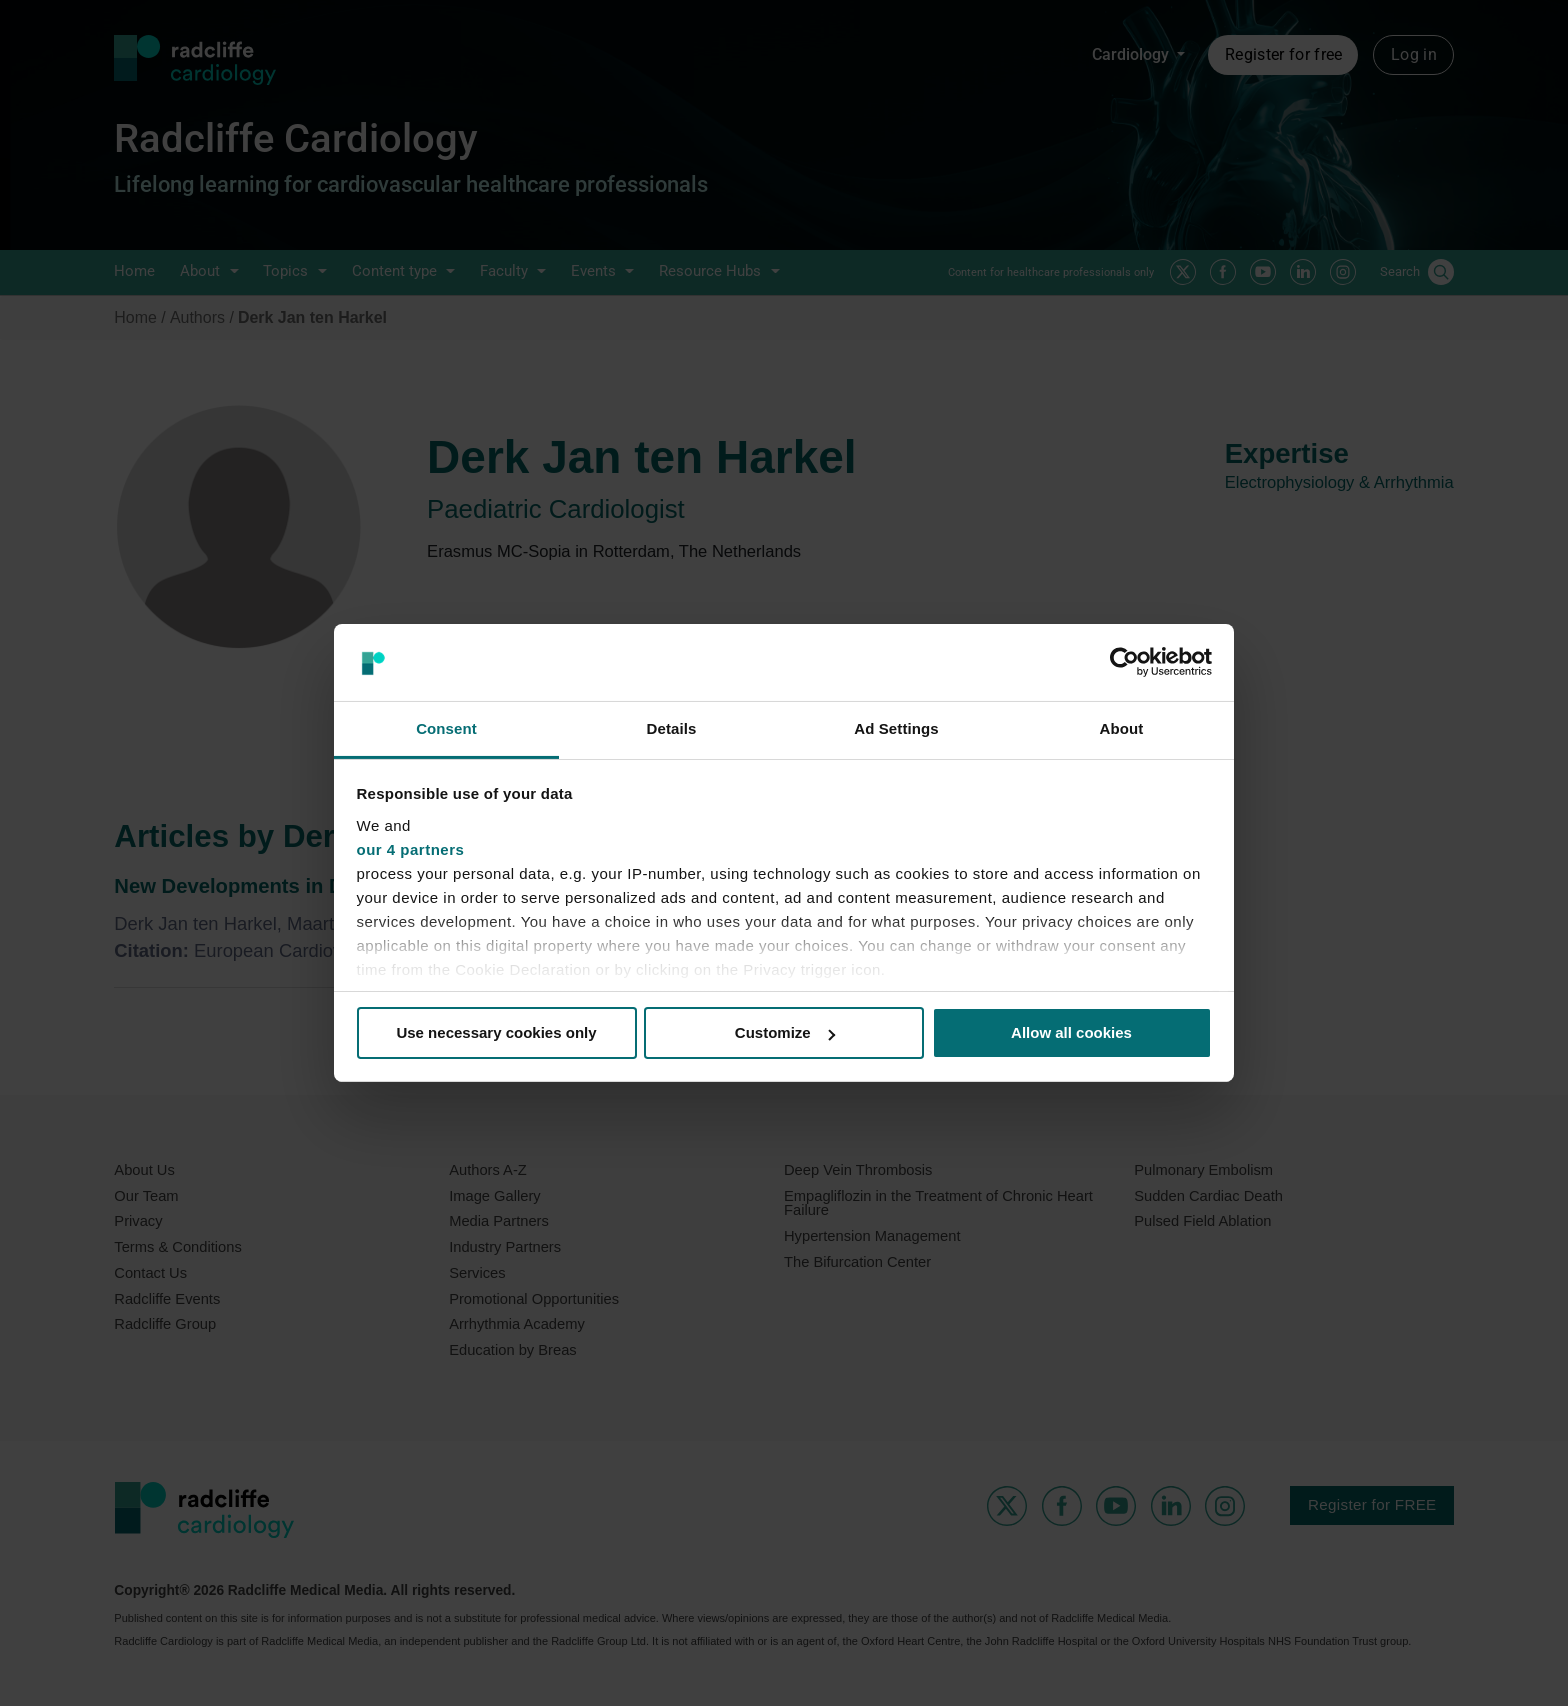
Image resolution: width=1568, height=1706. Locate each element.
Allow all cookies (1071, 1032)
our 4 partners (411, 849)
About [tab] (1122, 728)
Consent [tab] (446, 728)
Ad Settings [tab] (896, 728)
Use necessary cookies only (496, 1032)
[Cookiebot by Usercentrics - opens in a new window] (1124, 662)
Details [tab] (672, 728)
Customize (785, 1032)
